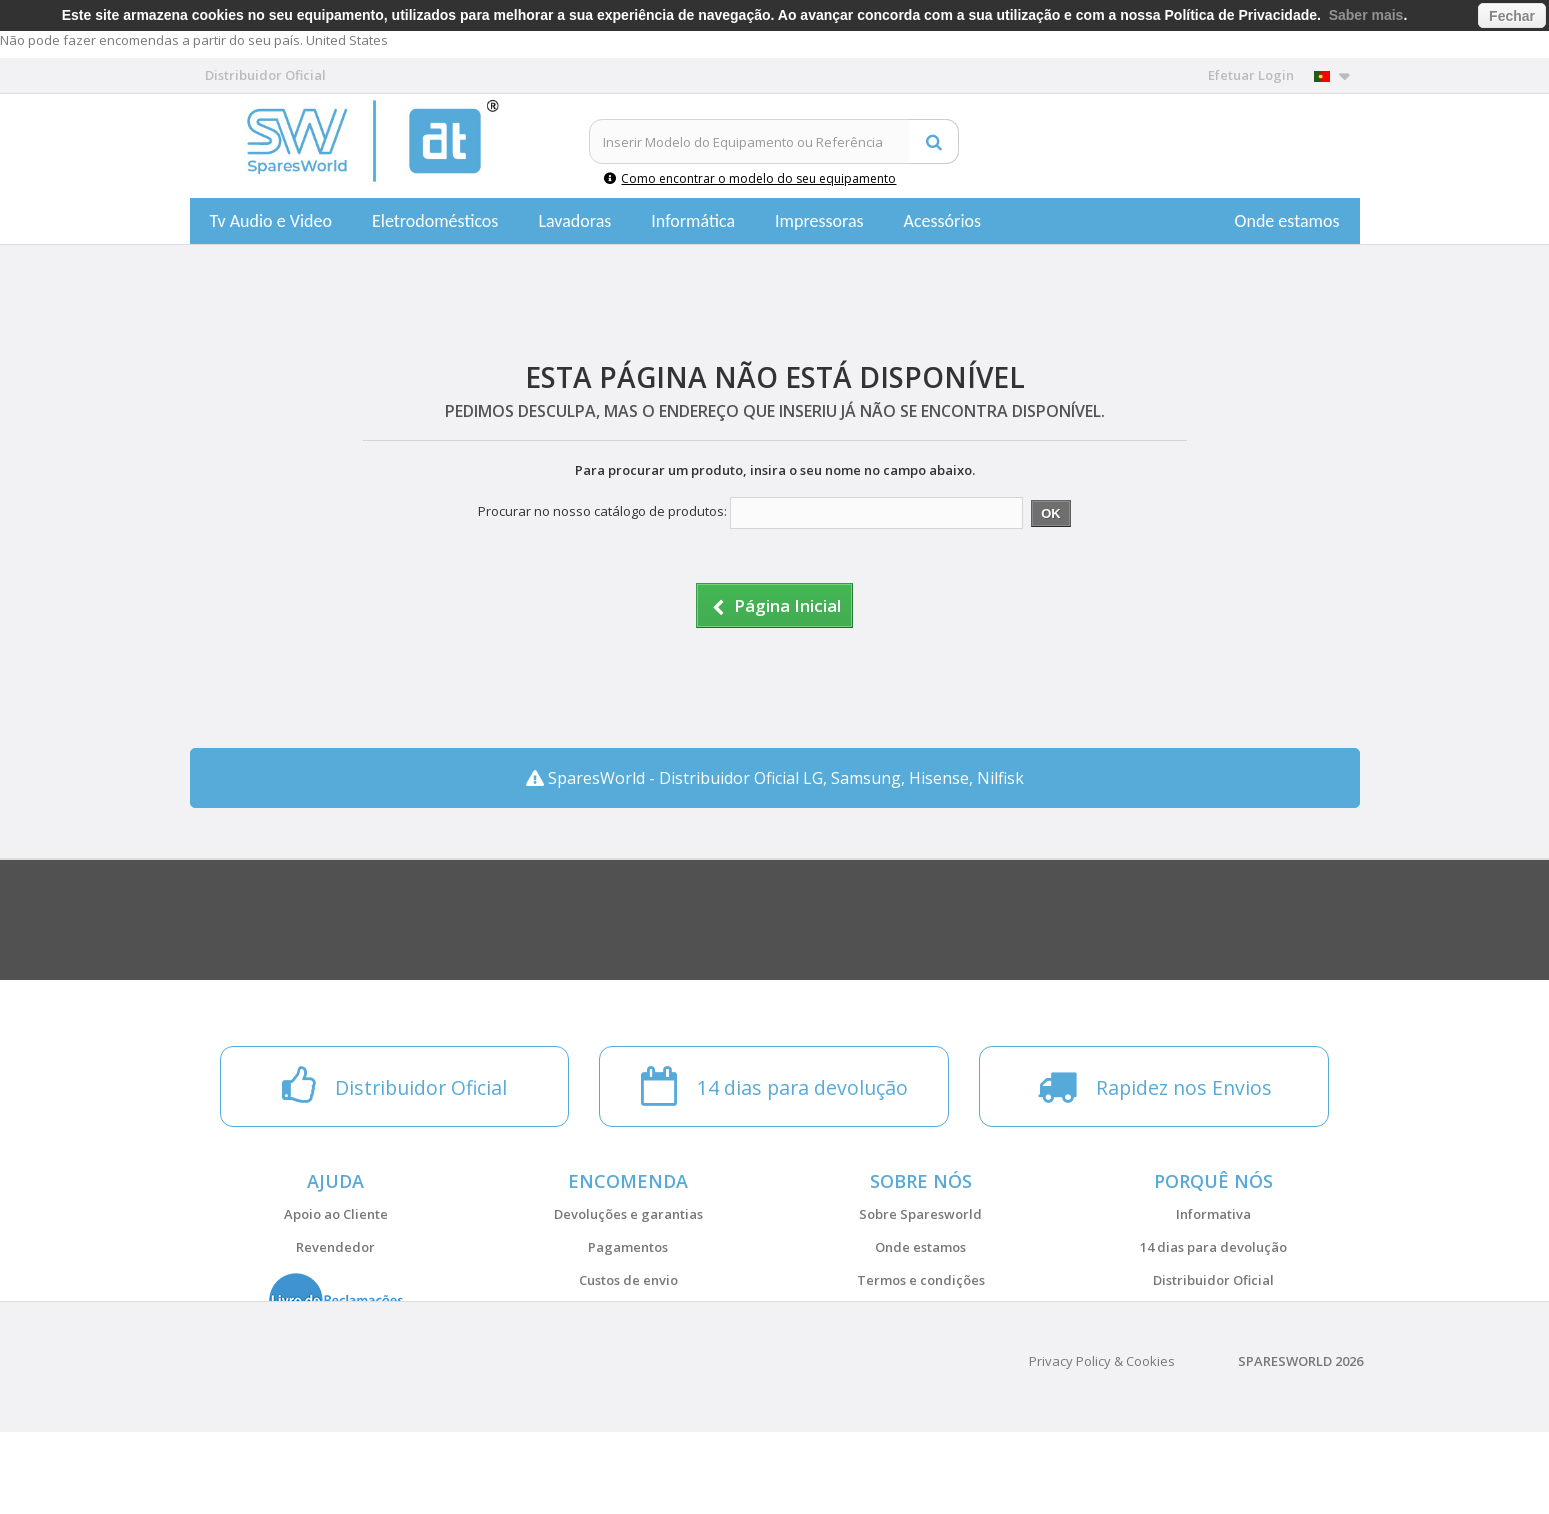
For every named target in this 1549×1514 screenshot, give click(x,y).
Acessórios (943, 221)
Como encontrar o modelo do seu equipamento (750, 178)
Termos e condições (921, 1280)
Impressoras (819, 221)
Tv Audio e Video (271, 221)
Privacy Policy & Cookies (1102, 1443)
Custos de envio (628, 1280)
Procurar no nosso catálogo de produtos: (602, 511)
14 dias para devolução (1213, 1247)
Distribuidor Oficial (1213, 1280)
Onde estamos (1287, 221)
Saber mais (1366, 15)
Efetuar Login (1251, 75)
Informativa (1213, 1214)
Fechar (1512, 16)
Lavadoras (574, 221)
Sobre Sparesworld (920, 1214)
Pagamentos (628, 1247)
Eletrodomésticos (435, 221)
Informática (693, 221)
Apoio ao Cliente (336, 1214)
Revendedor (335, 1247)
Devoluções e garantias (628, 1214)
